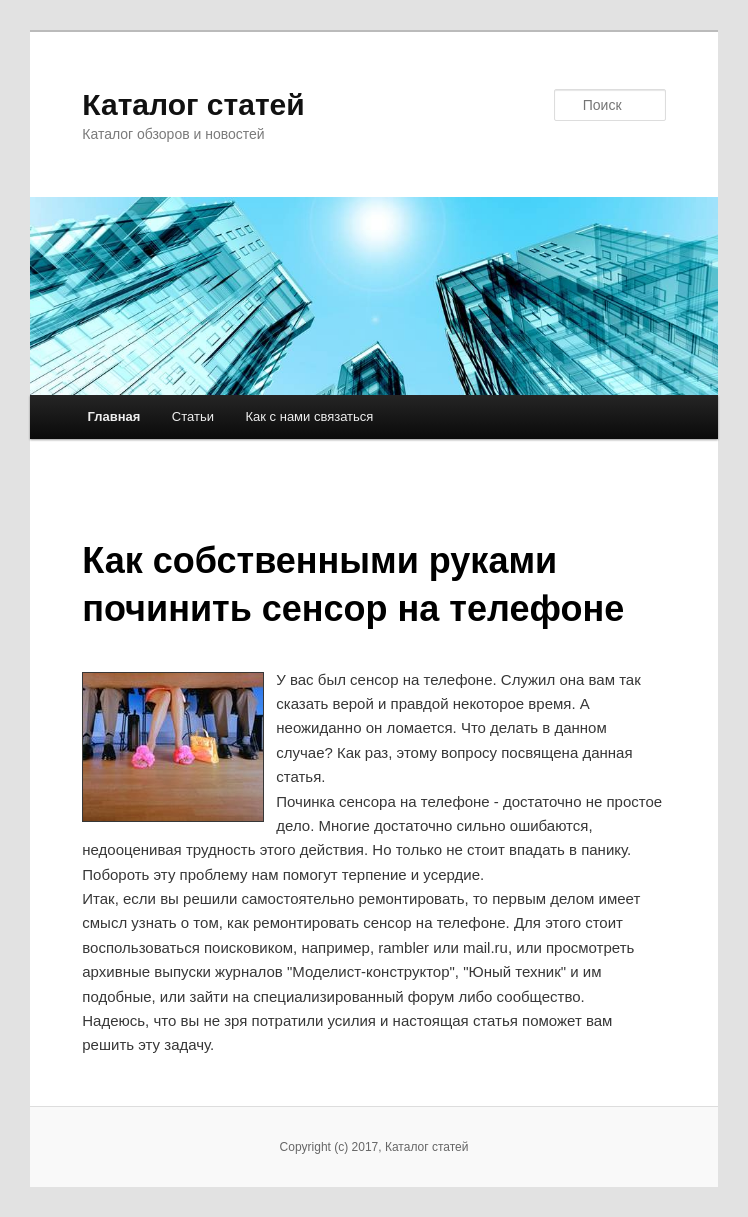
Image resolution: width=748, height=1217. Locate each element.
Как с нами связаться (309, 416)
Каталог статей (193, 104)
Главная (113, 416)
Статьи (193, 416)
